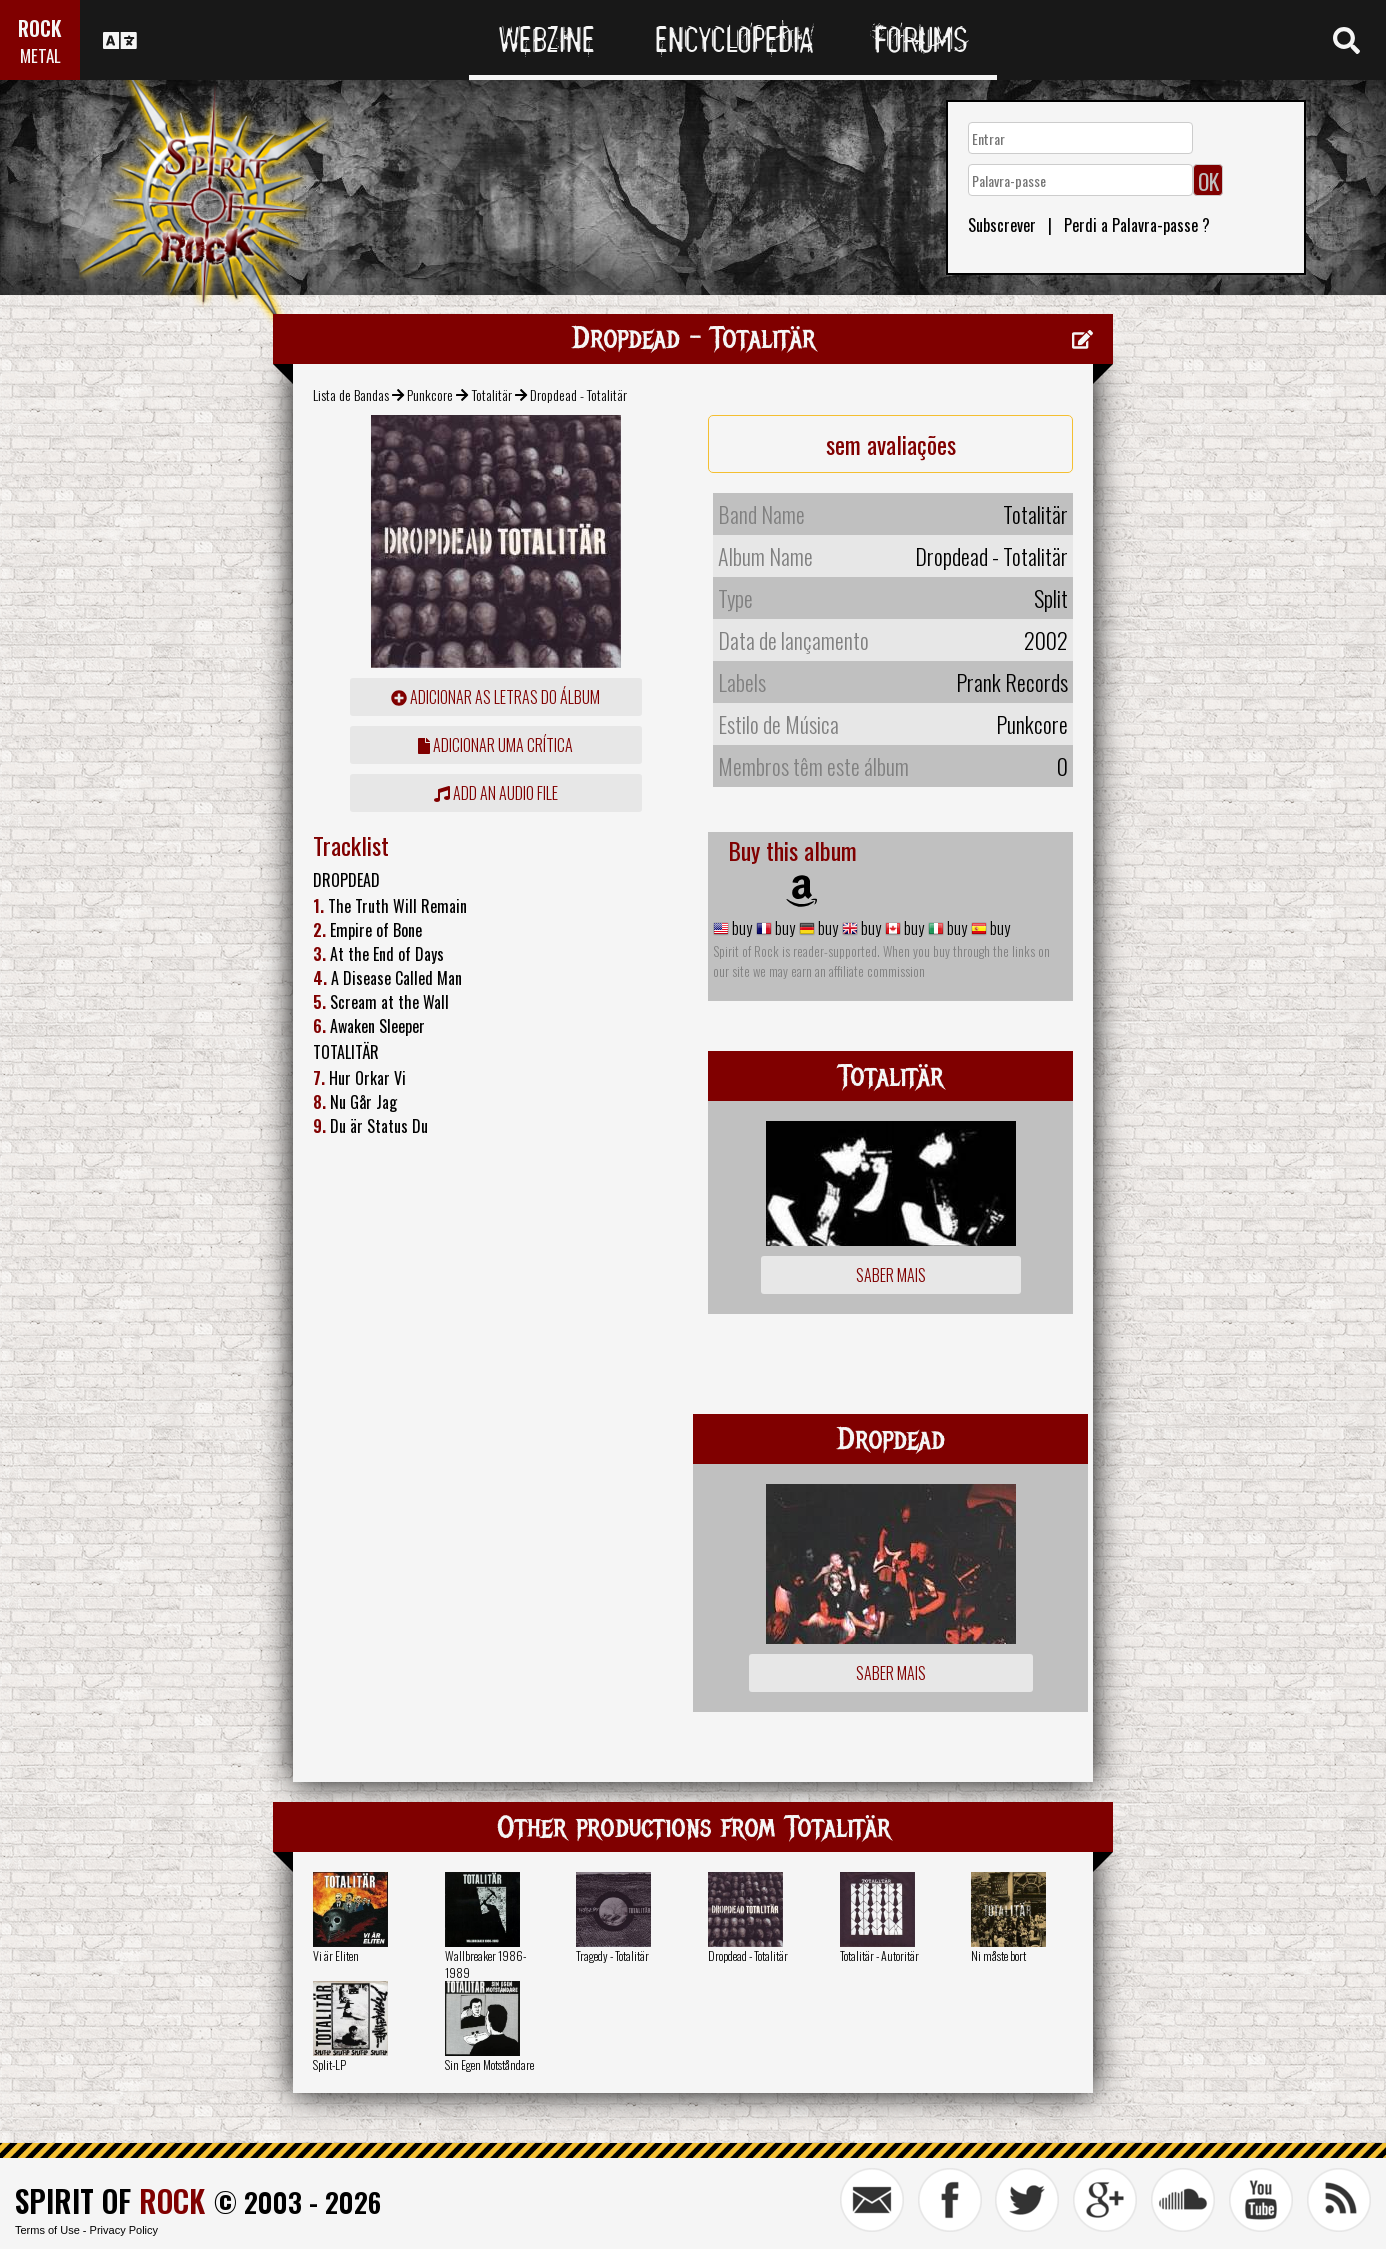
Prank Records (1012, 682)
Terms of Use (47, 2230)
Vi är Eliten (336, 1955)
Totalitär (492, 394)
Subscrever (1002, 225)
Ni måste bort (998, 1955)
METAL (40, 55)
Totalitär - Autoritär (879, 1955)
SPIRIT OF (110, 2200)
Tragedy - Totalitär (612, 1955)
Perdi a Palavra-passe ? (1137, 225)
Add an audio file (496, 793)
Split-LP (329, 2064)
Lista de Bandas (351, 394)
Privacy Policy (124, 2230)
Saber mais (891, 1275)
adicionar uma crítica (495, 745)
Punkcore (430, 394)
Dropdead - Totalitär (748, 1955)
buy (740, 928)
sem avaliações (891, 444)
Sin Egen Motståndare (489, 2064)
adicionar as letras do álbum (495, 697)
